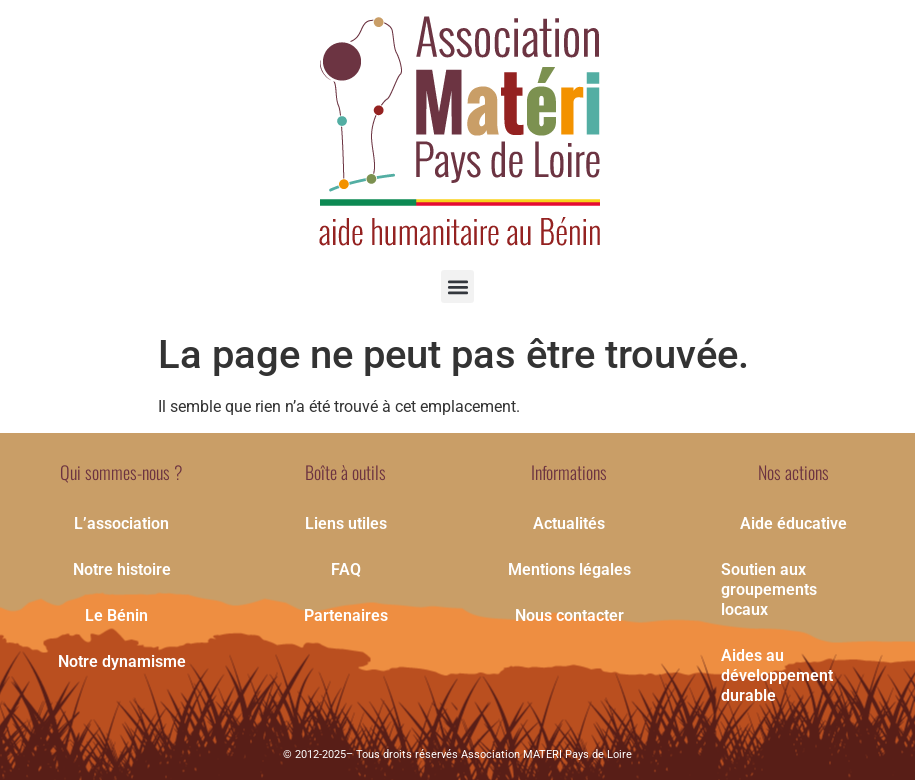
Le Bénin (121, 616)
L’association (121, 523)
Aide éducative (793, 523)
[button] (457, 286)
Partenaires (346, 615)
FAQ (346, 569)
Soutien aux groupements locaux (769, 589)
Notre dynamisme (122, 661)
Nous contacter (569, 615)
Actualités (569, 523)
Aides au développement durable (777, 675)
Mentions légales (569, 569)
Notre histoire (122, 569)
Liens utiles (346, 523)
